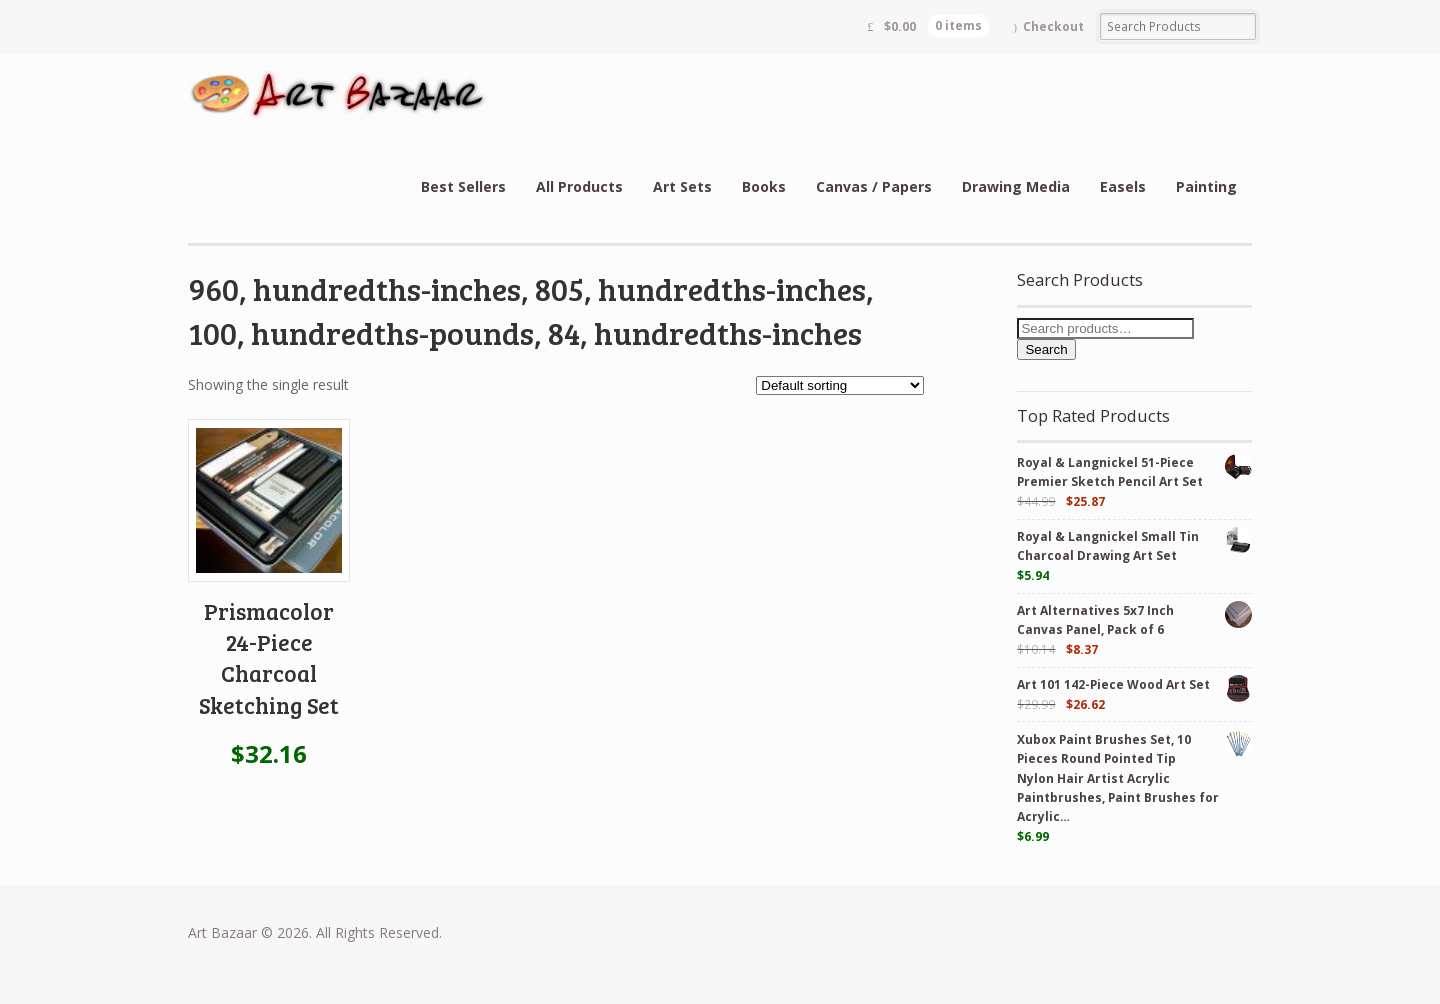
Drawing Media (1016, 186)
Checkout (1053, 26)
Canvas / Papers (874, 186)
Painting (1206, 186)
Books (764, 186)
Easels (1123, 186)
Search (1046, 349)
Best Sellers (463, 186)
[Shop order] (840, 385)
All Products (579, 186)
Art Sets (682, 186)
